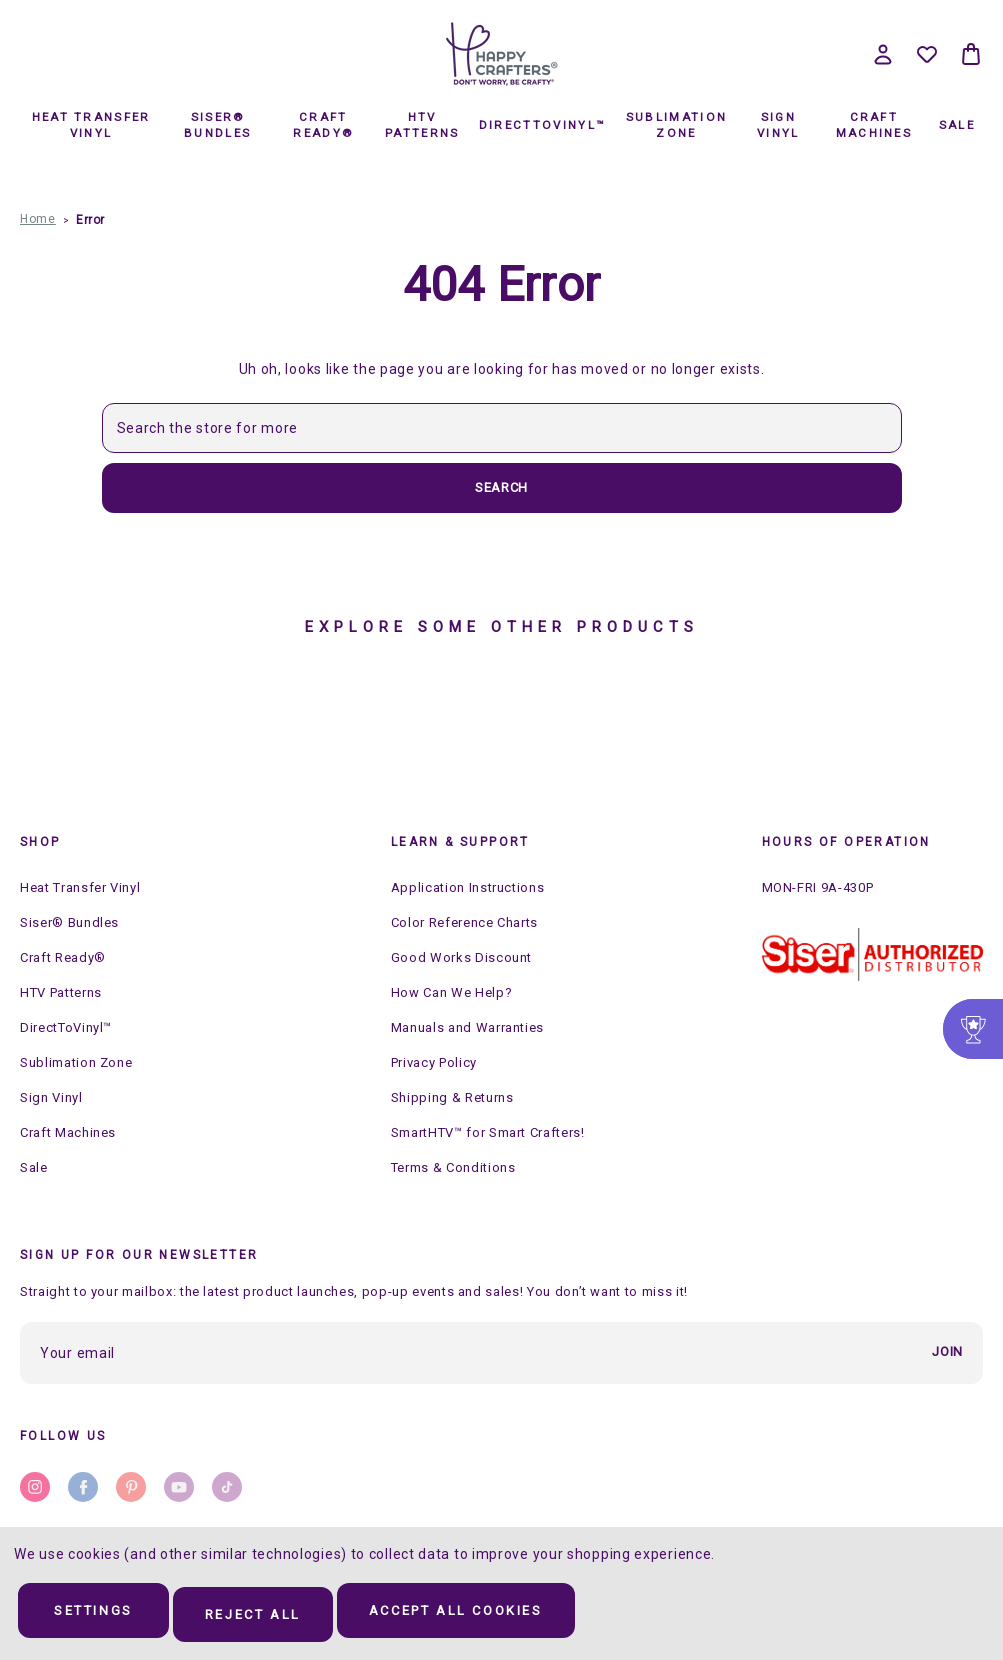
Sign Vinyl (778, 125)
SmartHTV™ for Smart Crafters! (488, 1132)
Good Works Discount (461, 957)
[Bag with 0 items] (971, 54)
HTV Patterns (422, 125)
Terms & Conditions (453, 1167)
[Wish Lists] (927, 54)
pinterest (131, 1487)
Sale (957, 125)
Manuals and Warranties (467, 1027)
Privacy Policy (434, 1062)
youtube (179, 1487)
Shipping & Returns (452, 1097)
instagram (35, 1487)
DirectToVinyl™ (542, 125)
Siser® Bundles (217, 125)
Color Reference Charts (464, 922)
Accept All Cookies (524, 1616)
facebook (83, 1487)
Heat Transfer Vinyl (91, 125)
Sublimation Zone (676, 125)
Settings (107, 1616)
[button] (872, 955)
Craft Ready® (323, 125)
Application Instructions (468, 887)
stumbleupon (227, 1487)
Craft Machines (874, 125)
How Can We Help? (451, 992)
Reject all (292, 1616)
